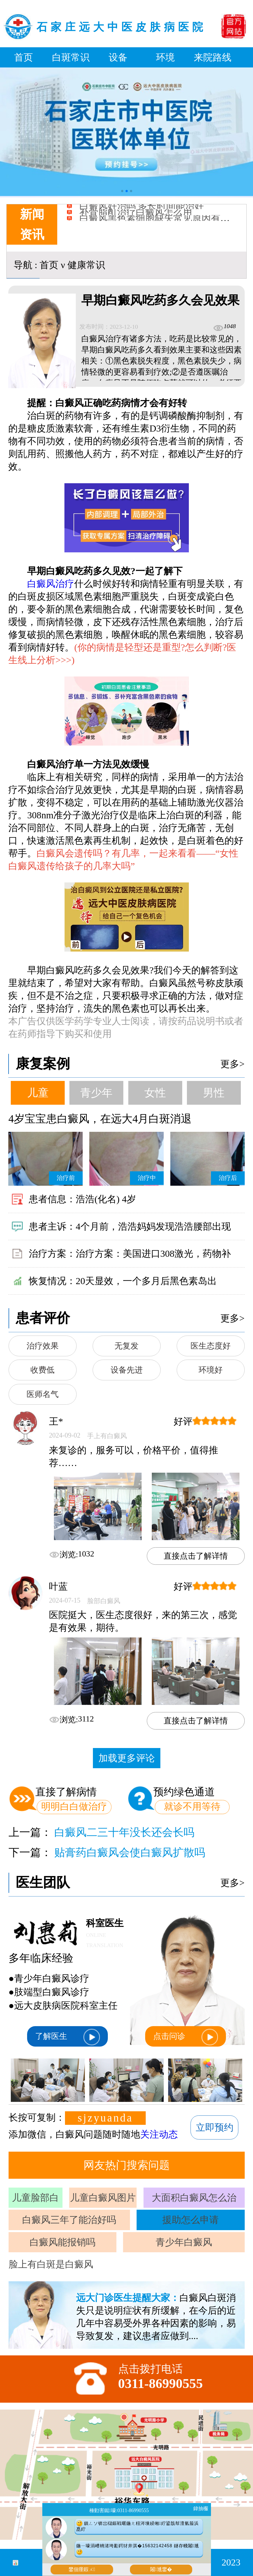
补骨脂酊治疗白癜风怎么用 (135, 217)
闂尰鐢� (161, 2569)
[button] (122, 191)
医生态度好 (211, 1345)
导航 (23, 265)
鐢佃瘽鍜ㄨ (82, 2569)
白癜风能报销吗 (62, 2242)
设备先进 (127, 1369)
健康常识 (86, 265)
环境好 (211, 1369)
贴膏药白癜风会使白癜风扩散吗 (129, 1852)
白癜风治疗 (50, 584)
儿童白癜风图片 (103, 2198)
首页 (23, 57)
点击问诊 (185, 2037)
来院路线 (212, 57)
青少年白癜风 (184, 2242)
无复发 (126, 1345)
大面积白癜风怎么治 (194, 2198)
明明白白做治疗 (74, 1806)
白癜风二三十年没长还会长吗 (124, 1832)
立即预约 (214, 2127)
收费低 (42, 1369)
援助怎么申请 (190, 2220)
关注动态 (159, 2134)
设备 (118, 57)
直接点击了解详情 (196, 1555)
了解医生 (67, 2037)
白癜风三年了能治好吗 (69, 2220)
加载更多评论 (126, 1758)
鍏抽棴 (200, 2508)
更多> (232, 1064)
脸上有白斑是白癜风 (51, 2264)
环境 (165, 57)
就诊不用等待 (192, 1806)
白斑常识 (71, 57)
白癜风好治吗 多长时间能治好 (141, 211)
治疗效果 (43, 1345)
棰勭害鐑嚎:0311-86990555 (119, 2510)
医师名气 (43, 1394)
